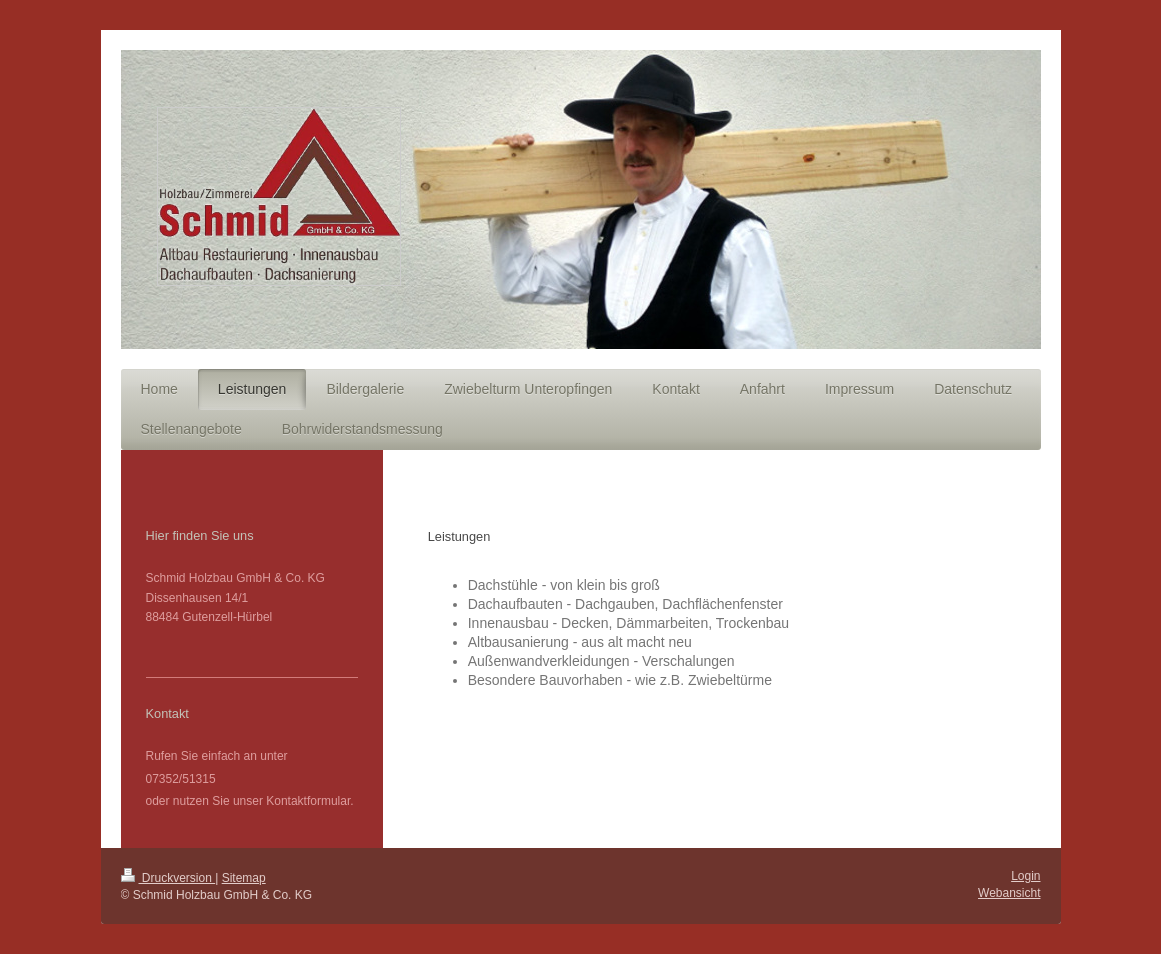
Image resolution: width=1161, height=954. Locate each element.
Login (1025, 876)
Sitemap (244, 878)
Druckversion (168, 878)
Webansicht (1009, 893)
